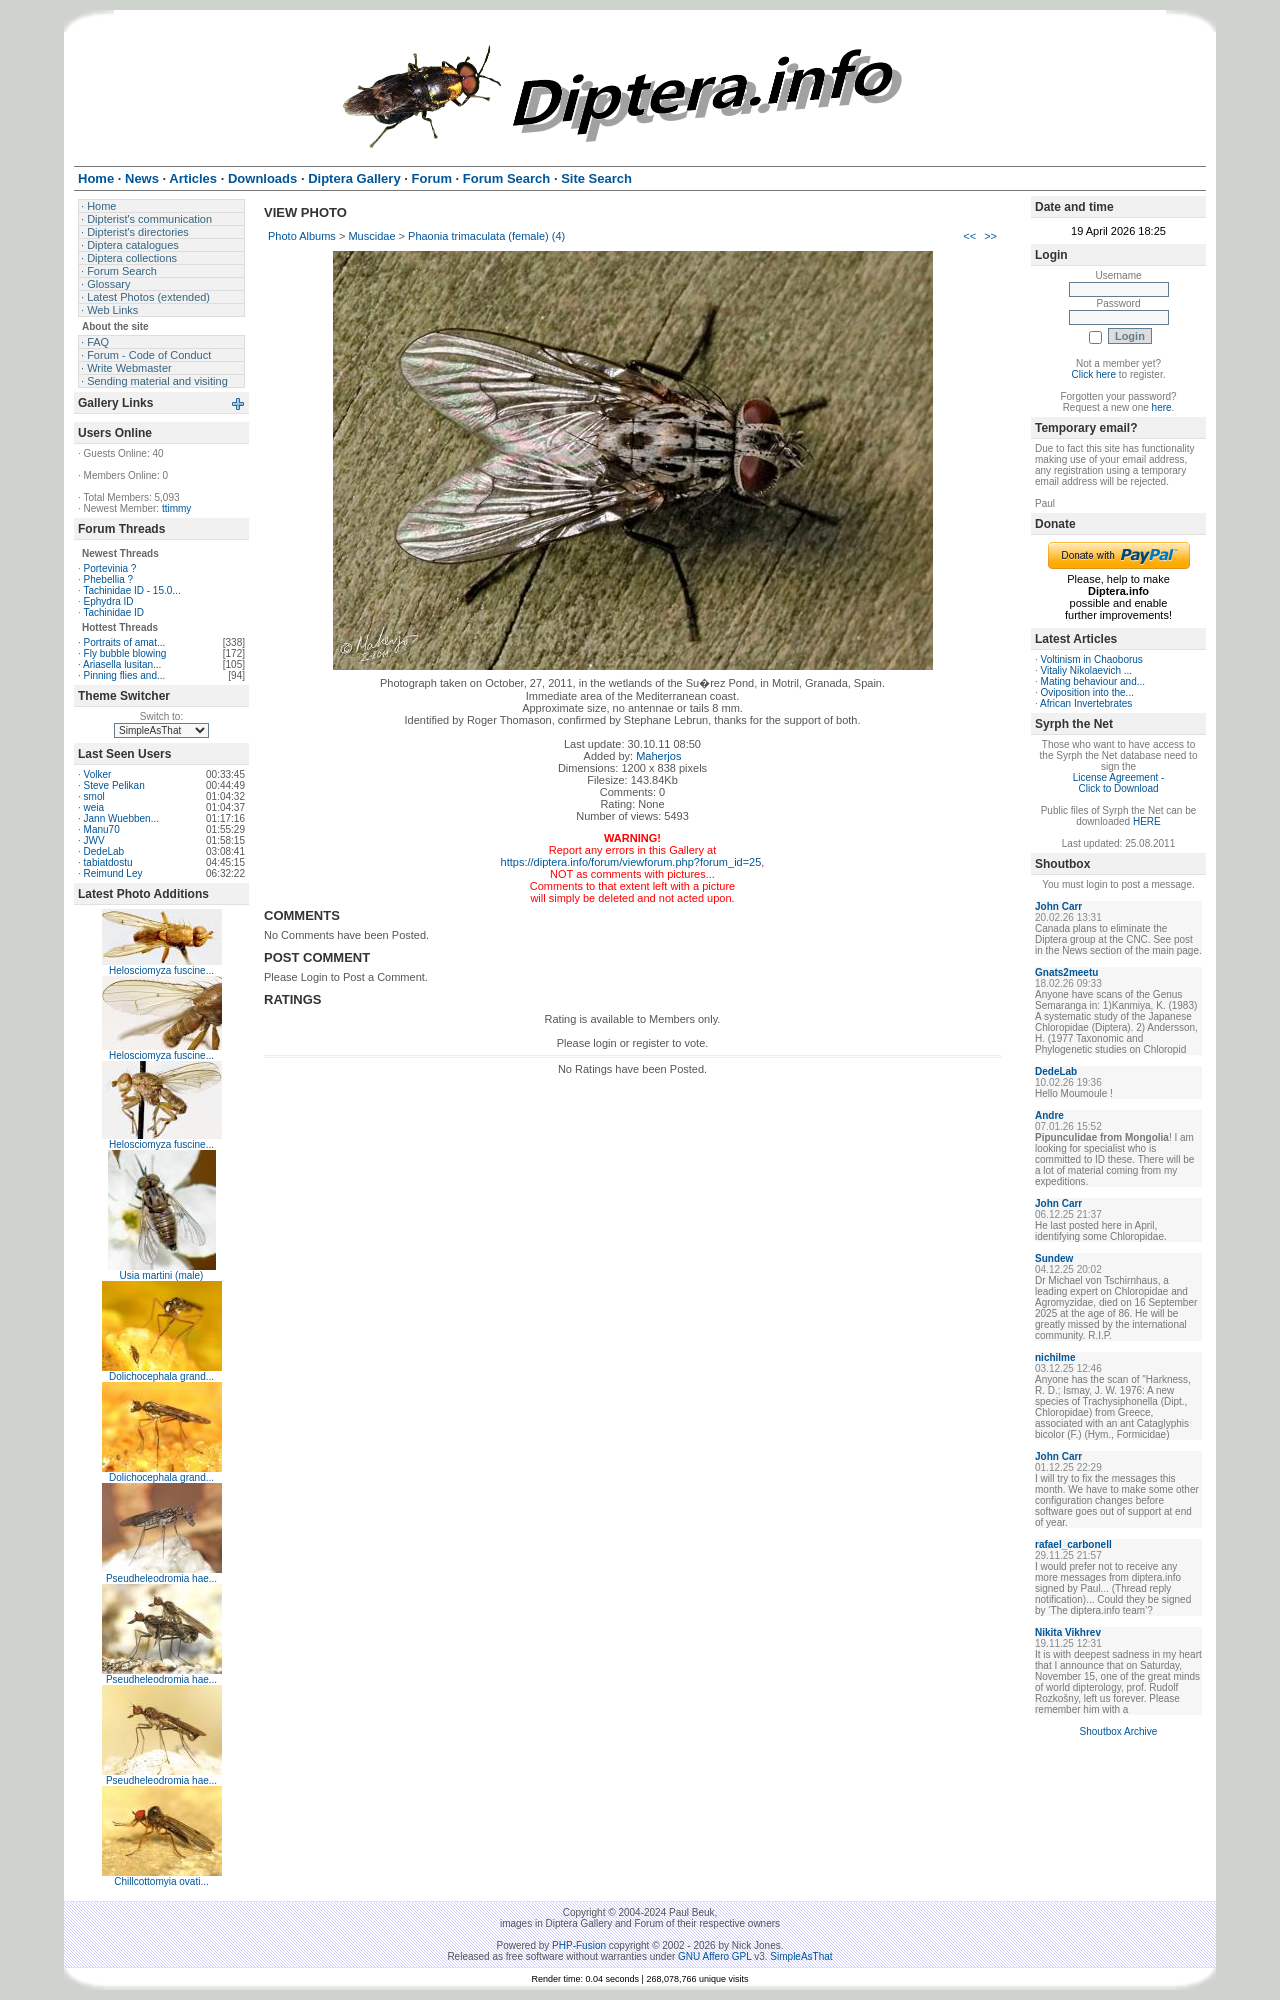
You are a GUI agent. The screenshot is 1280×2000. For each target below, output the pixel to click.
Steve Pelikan (114, 785)
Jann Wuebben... (121, 818)
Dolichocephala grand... (161, 1376)
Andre (1049, 1115)
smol (94, 796)
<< (969, 236)
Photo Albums (302, 236)
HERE (1147, 821)
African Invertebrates (1086, 703)
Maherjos (658, 756)
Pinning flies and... (125, 675)
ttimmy (176, 508)
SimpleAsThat (801, 1956)
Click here (1094, 374)
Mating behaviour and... (1093, 681)
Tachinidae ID (113, 612)
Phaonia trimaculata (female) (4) (486, 236)
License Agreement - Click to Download (1119, 783)
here (1162, 407)
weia (94, 807)
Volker (98, 774)
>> (990, 236)
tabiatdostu (108, 862)
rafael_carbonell (1073, 1544)
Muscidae (371, 236)
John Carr (1058, 906)
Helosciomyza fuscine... (161, 970)
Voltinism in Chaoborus (1092, 659)
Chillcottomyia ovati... (161, 1881)
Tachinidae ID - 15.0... (131, 590)
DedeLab (104, 851)
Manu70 (102, 829)
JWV (94, 840)
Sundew (1054, 1258)
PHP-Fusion (579, 1945)
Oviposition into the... (1087, 692)
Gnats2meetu (1066, 972)
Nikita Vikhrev (1068, 1632)
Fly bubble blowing (125, 653)
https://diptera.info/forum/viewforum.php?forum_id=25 (631, 862)
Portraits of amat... (125, 642)
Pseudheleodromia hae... (161, 1578)
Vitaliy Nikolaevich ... (1087, 670)
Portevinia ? (110, 568)
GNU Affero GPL (714, 1956)
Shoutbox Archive (1119, 1731)
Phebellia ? (108, 579)
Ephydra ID (109, 601)
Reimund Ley (113, 873)
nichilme (1055, 1357)
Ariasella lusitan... (122, 664)
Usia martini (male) (162, 1275)
